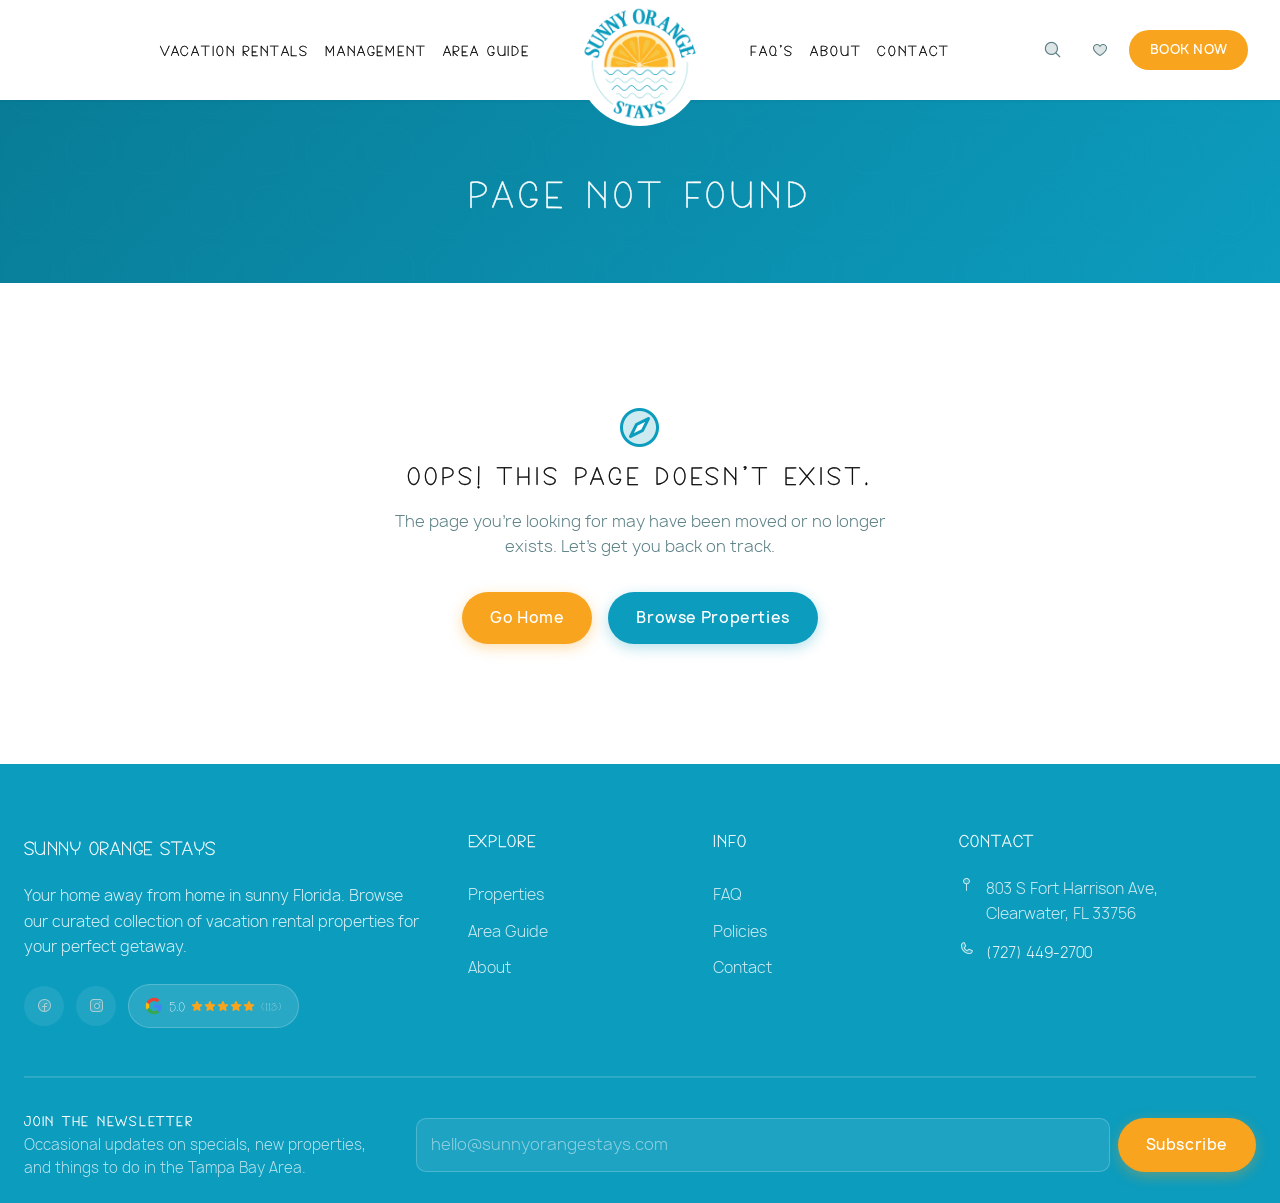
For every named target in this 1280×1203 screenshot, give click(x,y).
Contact (913, 49)
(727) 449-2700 (1039, 952)
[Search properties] (1045, 50)
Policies (740, 931)
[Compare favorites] (1093, 50)
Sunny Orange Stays (120, 846)
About (835, 49)
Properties (506, 894)
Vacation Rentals (234, 49)
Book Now (1185, 49)
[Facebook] (44, 1006)
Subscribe (1187, 1144)
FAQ (727, 894)
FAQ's (772, 49)
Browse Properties (712, 617)
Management (375, 49)
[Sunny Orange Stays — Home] (640, 65)
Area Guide (486, 49)
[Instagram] (96, 1006)
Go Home (527, 617)
